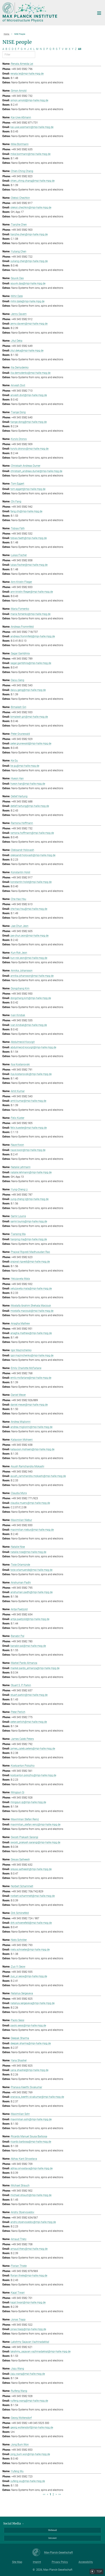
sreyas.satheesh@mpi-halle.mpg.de (31, 1869)
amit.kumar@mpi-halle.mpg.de (28, 1100)
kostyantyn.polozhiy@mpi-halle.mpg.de (33, 1775)
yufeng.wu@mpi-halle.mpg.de (27, 2481)
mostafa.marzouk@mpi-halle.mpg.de (31, 1310)
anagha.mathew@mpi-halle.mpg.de (31, 1333)
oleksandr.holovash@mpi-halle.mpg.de (32, 855)
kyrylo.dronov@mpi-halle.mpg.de (29, 448)
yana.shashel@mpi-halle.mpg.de (29, 2070)
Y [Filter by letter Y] (72, 49)
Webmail (52, 2530)
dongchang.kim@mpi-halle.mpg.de (30, 998)
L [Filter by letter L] (34, 49)
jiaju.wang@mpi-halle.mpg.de (27, 2373)
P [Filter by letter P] (47, 49)
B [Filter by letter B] (6, 49)
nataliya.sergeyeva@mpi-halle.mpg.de (32, 2003)
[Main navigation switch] (99, 13)
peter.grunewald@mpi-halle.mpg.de (30, 743)
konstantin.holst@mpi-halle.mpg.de (31, 881)
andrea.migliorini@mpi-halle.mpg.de (31, 1427)
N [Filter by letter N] (41, 49)
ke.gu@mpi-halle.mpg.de (24, 765)
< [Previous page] (47, 2494)
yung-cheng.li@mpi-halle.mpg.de (29, 1199)
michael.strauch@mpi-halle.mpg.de (30, 2195)
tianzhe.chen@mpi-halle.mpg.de (29, 234)
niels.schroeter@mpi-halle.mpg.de (30, 1949)
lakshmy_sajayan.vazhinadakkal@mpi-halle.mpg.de (40, 2351)
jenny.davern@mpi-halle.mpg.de (29, 323)
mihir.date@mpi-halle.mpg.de (27, 301)
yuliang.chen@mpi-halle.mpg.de (29, 261)
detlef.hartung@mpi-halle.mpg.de (29, 806)
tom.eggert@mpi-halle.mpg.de (27, 489)
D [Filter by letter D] (12, 49)
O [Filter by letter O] (44, 49)
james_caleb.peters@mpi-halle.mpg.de (32, 1748)
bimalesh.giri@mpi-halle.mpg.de (29, 716)
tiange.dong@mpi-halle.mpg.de (28, 421)
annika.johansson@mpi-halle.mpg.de (32, 975)
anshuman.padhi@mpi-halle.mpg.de (31, 1592)
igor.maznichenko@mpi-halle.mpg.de (31, 1355)
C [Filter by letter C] (9, 49)
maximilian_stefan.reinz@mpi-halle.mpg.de (35, 1824)
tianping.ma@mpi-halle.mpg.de (28, 1239)
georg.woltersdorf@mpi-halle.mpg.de (31, 2427)
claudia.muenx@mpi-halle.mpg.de (30, 1502)
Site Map (17, 2562)
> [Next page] (56, 2494)
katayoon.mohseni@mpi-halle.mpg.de (32, 1449)
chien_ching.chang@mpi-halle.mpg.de (32, 180)
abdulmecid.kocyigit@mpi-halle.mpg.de (33, 1047)
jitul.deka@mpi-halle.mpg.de (26, 350)
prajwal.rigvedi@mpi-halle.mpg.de (30, 1261)
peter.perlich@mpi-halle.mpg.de (28, 1721)
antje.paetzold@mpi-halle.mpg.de (29, 1619)
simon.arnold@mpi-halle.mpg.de (29, 100)
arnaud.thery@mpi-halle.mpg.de (29, 2248)
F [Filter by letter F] (18, 49)
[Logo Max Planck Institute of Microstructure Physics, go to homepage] (46, 12)
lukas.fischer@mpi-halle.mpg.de (29, 564)
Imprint (37, 2562)
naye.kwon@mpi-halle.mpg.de (27, 1150)
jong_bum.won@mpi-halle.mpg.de (30, 2454)
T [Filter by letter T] (59, 49)
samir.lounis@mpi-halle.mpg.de (28, 1221)
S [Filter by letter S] (56, 49)
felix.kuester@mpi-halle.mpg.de (28, 1127)
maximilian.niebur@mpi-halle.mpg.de (32, 1529)
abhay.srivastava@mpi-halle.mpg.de (31, 2168)
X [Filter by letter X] (69, 49)
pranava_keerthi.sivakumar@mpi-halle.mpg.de (37, 2096)
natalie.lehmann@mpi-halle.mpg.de (31, 1172)
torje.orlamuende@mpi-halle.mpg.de (31, 1569)
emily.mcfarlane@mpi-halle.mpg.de (30, 1377)
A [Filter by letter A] (3, 49)
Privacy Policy (60, 2562)
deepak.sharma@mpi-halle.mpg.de (30, 2043)
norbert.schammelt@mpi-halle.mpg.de (32, 1895)
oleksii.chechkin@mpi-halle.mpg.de (30, 207)
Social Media (13, 2523)
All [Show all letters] (79, 49)
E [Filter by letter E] (15, 49)
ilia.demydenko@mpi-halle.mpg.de (30, 372)
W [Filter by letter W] (66, 49)
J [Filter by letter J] (28, 49)
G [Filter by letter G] (22, 49)
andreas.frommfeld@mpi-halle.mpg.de (32, 636)
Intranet (52, 2538)
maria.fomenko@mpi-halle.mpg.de (30, 614)
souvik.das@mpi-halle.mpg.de (27, 283)
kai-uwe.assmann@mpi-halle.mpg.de (31, 127)
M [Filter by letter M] (37, 49)
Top (99, 2552)
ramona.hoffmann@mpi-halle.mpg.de (32, 832)
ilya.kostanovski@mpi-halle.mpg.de (31, 1074)
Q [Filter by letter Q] (50, 49)
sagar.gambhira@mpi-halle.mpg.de (30, 663)
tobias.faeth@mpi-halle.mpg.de (28, 538)
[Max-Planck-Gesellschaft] (38, 2552)
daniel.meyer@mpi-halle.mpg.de (29, 1404)
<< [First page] (44, 2494)
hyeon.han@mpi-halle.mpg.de (27, 783)
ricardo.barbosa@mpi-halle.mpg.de (30, 2141)
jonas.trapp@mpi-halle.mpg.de (28, 2329)
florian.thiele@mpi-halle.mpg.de (28, 2275)
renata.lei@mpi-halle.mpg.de (27, 73)
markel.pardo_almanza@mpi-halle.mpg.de (34, 1668)
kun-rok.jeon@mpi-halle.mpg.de (28, 957)
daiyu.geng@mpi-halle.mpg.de (28, 690)
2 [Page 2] (53, 2494)
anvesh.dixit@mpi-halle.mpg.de (28, 395)
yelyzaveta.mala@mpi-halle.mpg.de (31, 1288)
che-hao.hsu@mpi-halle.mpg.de (28, 908)
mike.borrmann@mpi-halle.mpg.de (30, 154)
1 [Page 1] (50, 2494)
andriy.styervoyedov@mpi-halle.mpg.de (33, 2222)
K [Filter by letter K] (31, 49)
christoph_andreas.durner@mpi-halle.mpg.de (36, 471)
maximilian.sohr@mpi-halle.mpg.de (31, 2119)
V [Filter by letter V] (63, 49)
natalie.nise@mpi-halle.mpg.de (28, 1552)
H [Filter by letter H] (25, 49)
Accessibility (86, 2562)
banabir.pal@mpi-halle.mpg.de (28, 1645)
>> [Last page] (59, 2494)
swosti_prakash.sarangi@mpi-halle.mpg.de (35, 1842)
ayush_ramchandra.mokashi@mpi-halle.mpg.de (38, 1476)
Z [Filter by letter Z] (76, 49)
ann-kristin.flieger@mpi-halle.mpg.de (31, 591)
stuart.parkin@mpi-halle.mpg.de (29, 1694)
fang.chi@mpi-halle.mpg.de (26, 511)
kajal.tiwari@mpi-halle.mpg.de (28, 2302)
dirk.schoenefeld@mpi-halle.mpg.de (31, 1922)
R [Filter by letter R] (53, 49)
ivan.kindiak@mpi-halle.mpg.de (28, 1025)
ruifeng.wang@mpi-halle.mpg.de (29, 2400)
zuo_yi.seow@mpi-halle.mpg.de (28, 1976)
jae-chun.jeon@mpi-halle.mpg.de (29, 935)
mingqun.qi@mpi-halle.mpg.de (28, 1802)
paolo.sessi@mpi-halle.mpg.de (28, 2025)
